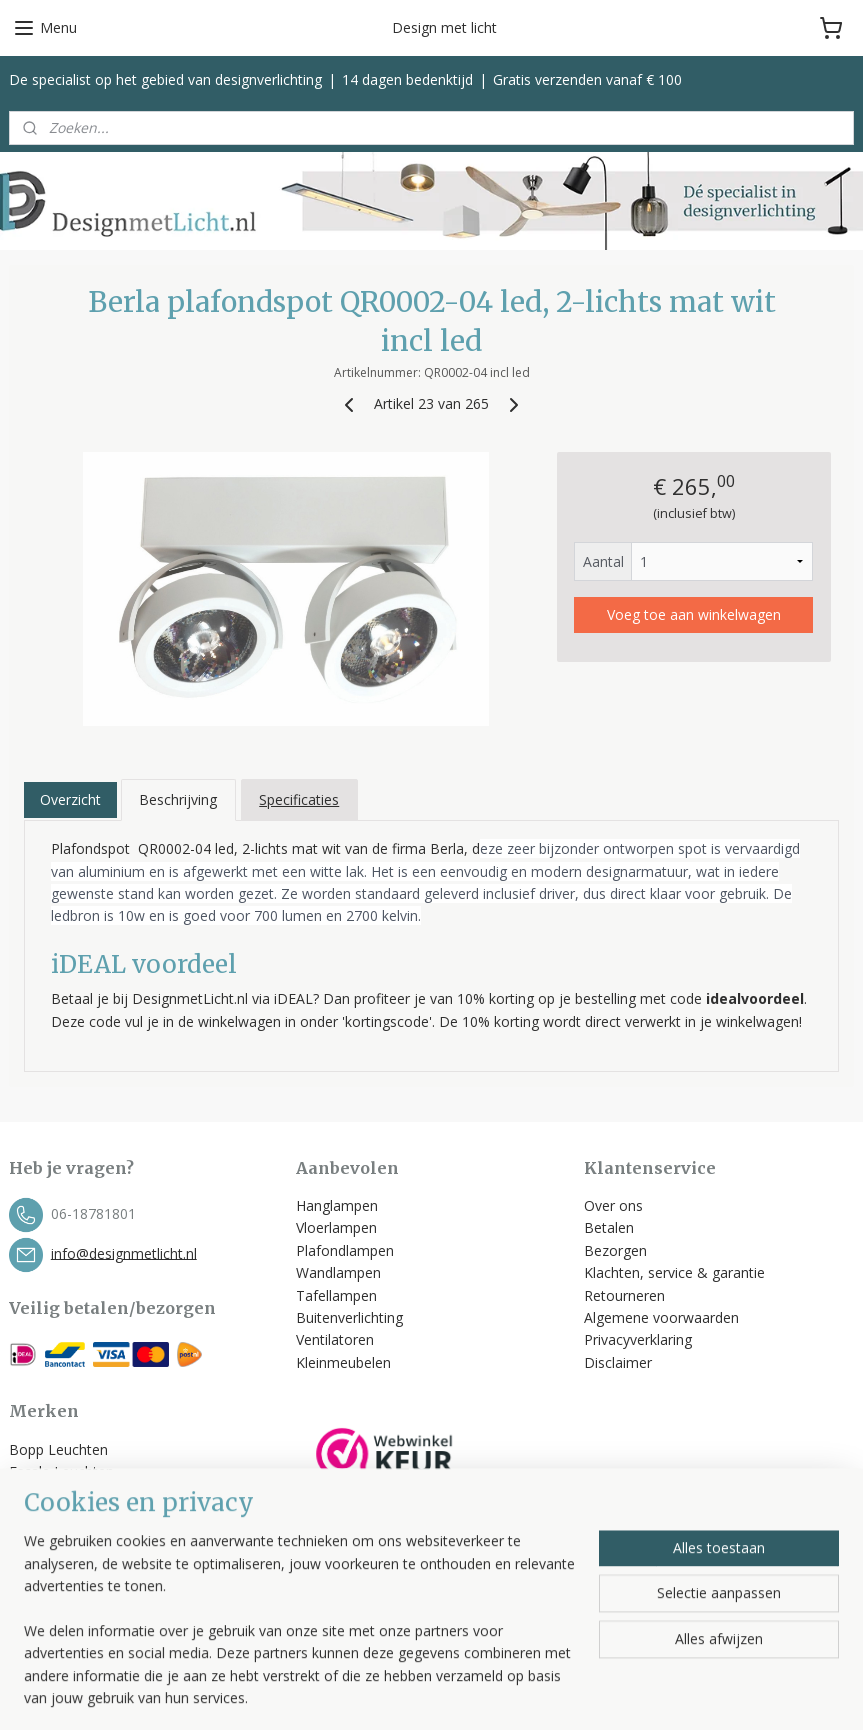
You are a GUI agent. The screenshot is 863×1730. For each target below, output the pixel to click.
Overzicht (70, 799)
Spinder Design (57, 1583)
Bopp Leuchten (58, 1449)
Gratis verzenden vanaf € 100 (587, 79)
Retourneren (624, 1295)
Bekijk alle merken (76, 1606)
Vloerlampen (336, 1227)
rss (546, 1693)
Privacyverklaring (638, 1339)
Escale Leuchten (61, 1471)
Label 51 (36, 1516)
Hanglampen (337, 1205)
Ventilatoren (335, 1339)
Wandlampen (338, 1272)
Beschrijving (178, 799)
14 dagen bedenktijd (407, 79)
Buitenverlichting (349, 1317)
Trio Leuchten (54, 1561)
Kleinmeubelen (343, 1362)
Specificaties (299, 799)
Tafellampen (336, 1295)
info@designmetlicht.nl (124, 1252)
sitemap (504, 1693)
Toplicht (35, 1538)
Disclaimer (618, 1362)
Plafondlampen (345, 1250)
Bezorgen (615, 1250)
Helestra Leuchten (68, 1494)
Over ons (613, 1205)
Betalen (609, 1227)
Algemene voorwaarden (663, 1317)
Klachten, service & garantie (674, 1272)
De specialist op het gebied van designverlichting (165, 79)
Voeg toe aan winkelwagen (694, 614)
